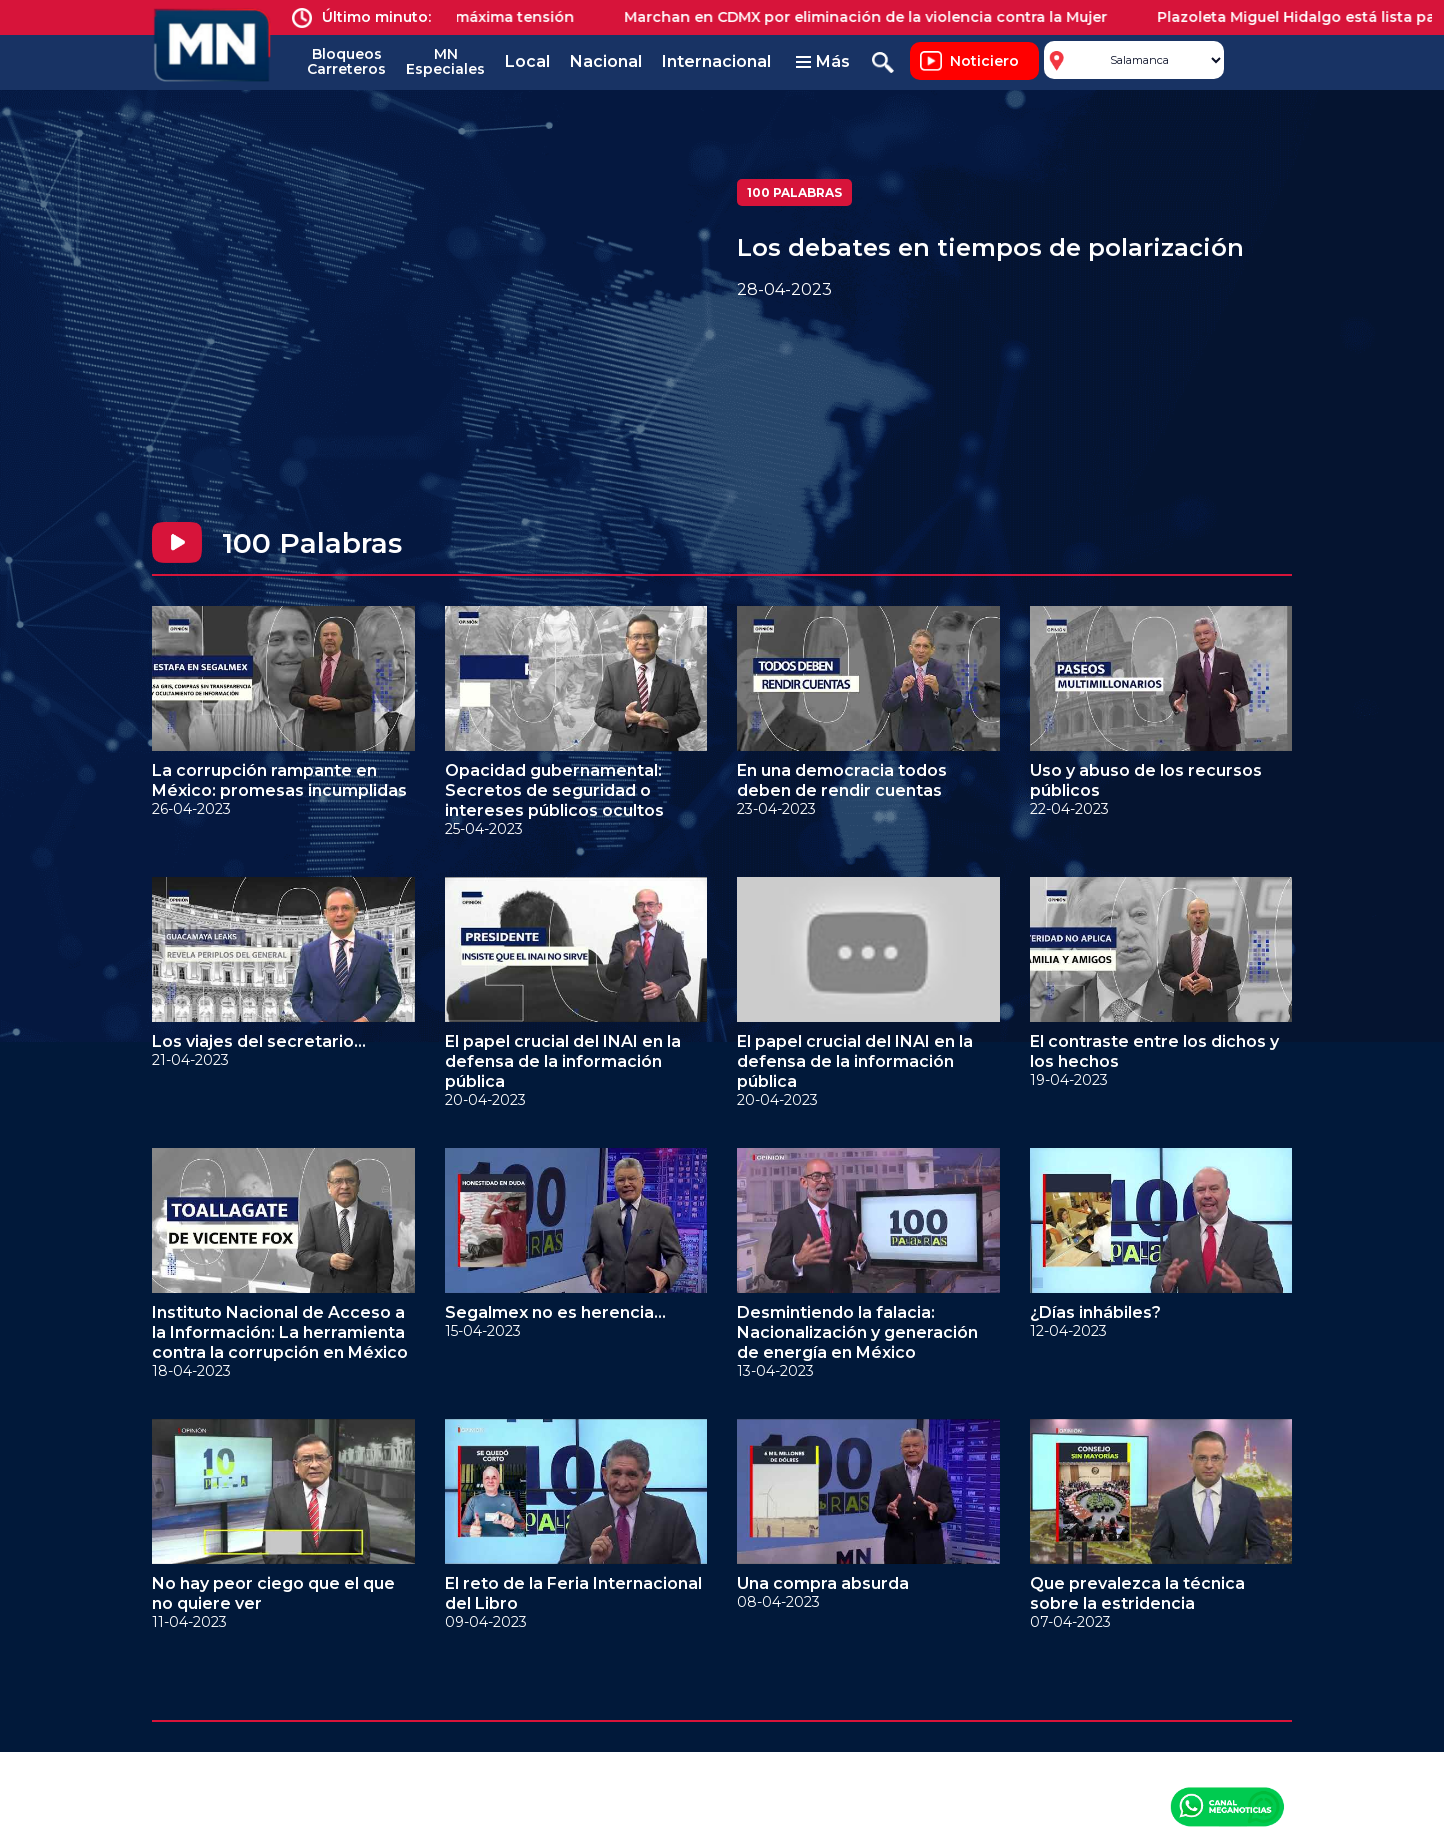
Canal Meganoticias (1227, 1806)
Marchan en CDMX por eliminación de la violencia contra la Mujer (883, 17)
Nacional (606, 61)
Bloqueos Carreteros (346, 61)
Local (527, 61)
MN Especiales (445, 61)
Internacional (716, 61)
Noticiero (984, 61)
